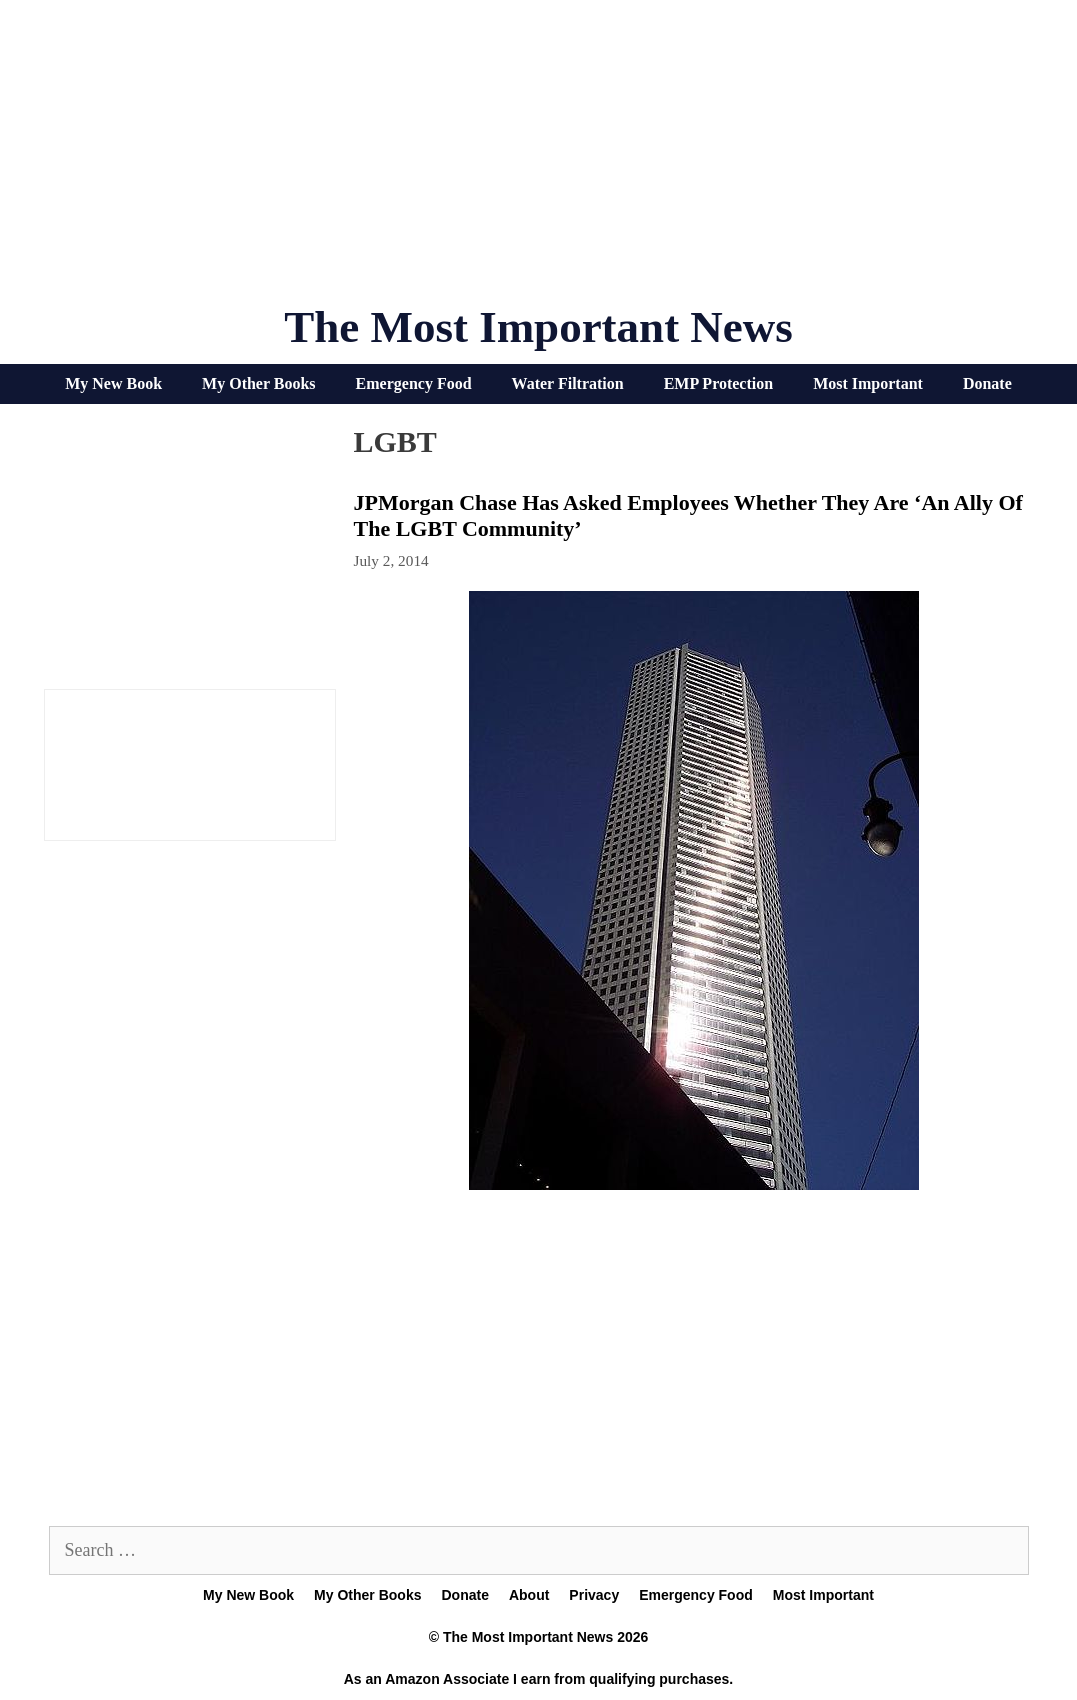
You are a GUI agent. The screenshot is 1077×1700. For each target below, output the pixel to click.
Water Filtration (568, 383)
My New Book (113, 383)
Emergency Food (414, 383)
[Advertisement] (539, 160)
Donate (987, 383)
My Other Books (258, 383)
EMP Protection (718, 383)
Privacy (594, 1595)
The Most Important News (538, 327)
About (529, 1595)
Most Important (868, 383)
